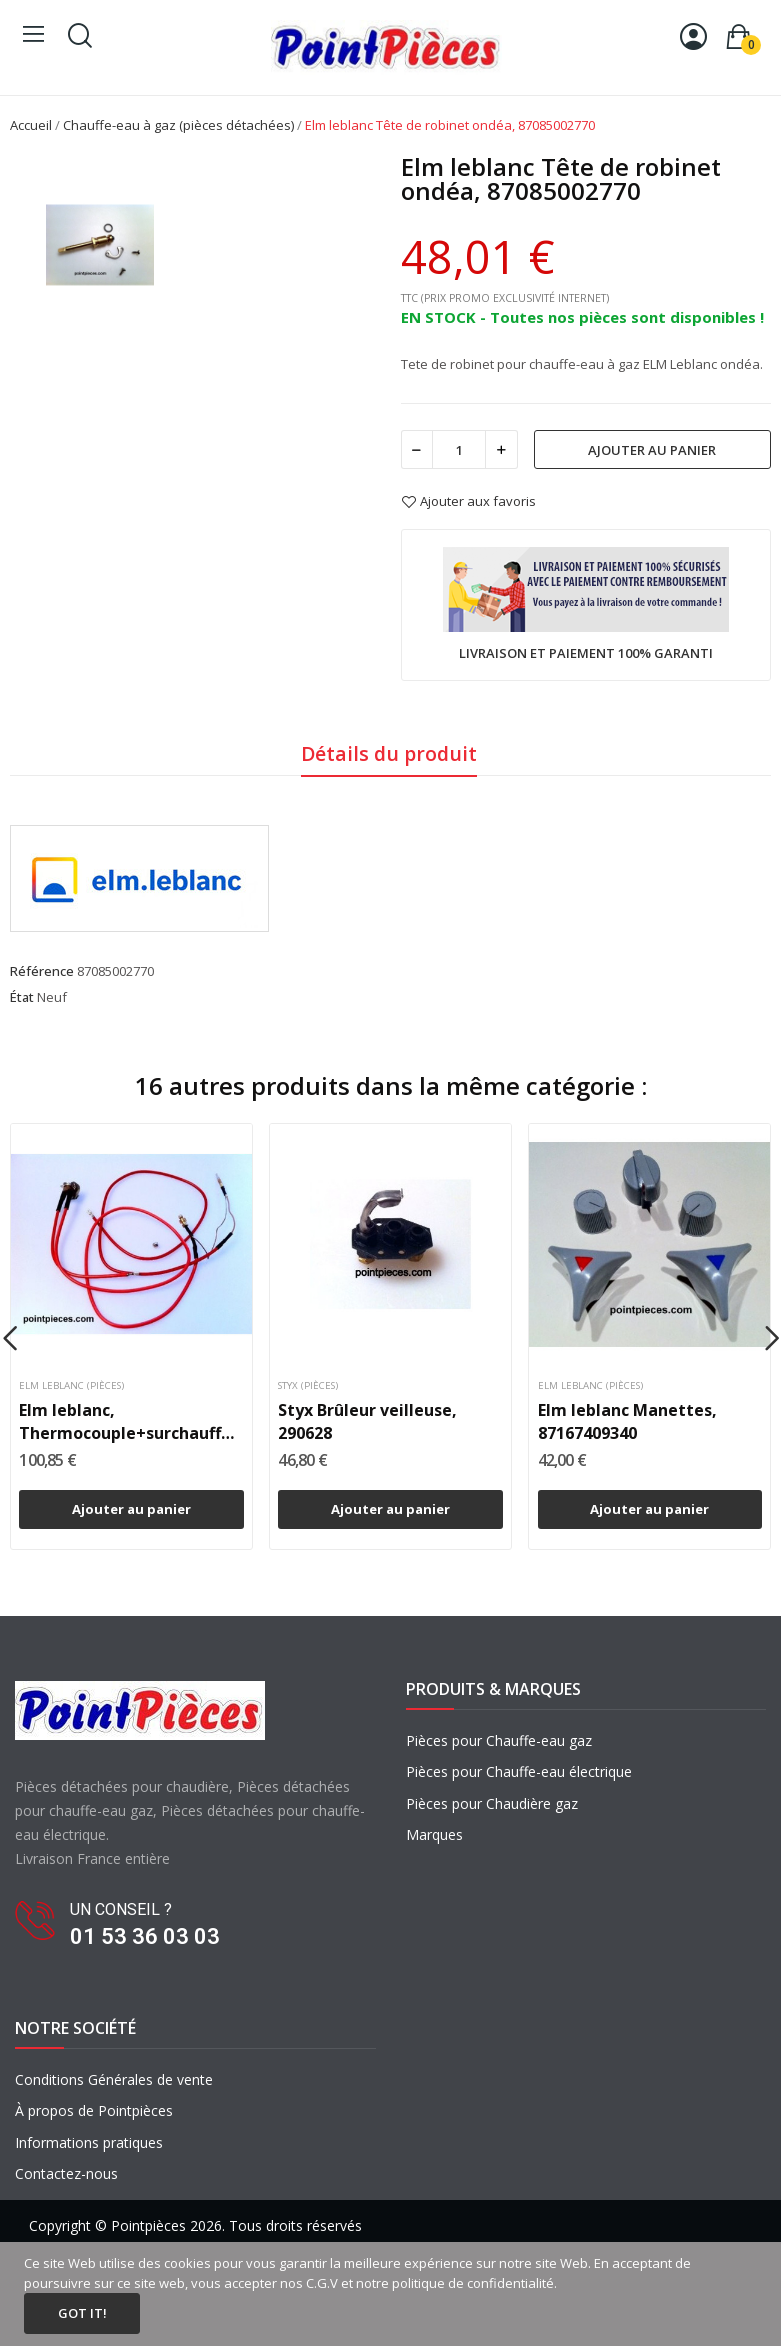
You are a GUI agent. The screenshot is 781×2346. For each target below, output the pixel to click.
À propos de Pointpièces (94, 2110)
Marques (434, 1834)
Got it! (82, 2313)
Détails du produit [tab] (389, 753)
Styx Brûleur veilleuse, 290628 (367, 1421)
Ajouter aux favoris (468, 502)
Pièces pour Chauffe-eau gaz (499, 1740)
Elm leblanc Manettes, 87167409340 (627, 1421)
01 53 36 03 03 (145, 1936)
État (22, 997)
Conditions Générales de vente (114, 2079)
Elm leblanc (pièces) (71, 1386)
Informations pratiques (89, 2142)
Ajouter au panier (652, 450)
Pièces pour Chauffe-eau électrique (519, 1771)
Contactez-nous (66, 2173)
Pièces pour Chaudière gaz (492, 1803)
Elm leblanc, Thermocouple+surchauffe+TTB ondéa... (131, 1421)
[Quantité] (459, 449)
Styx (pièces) (308, 1386)
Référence (42, 971)
